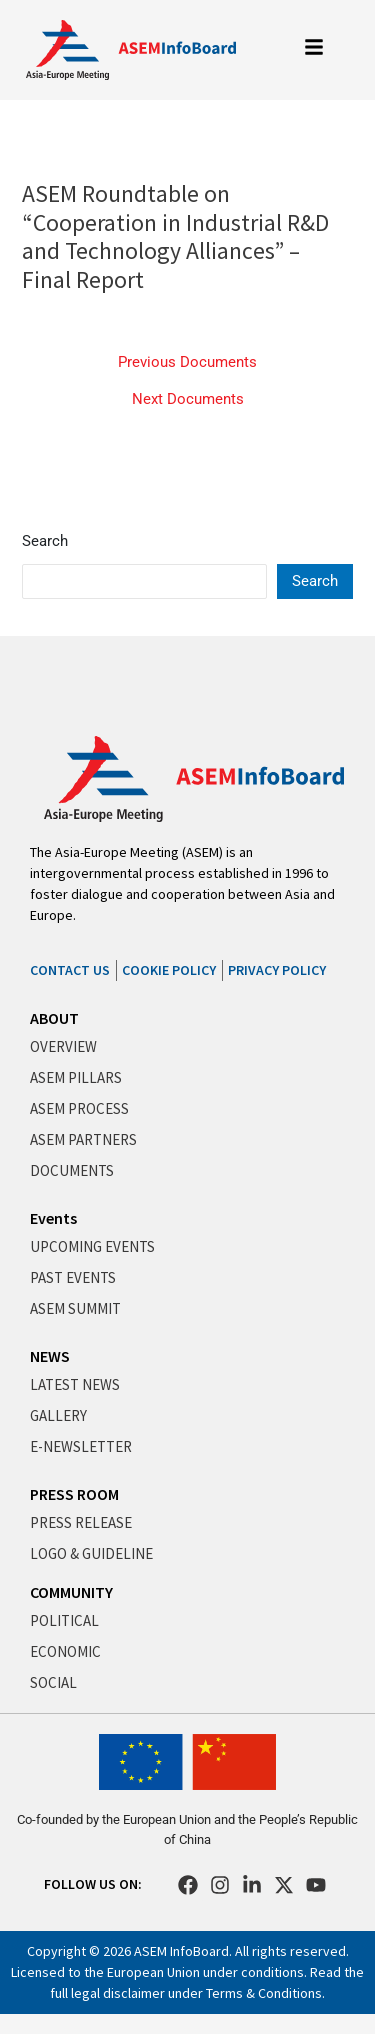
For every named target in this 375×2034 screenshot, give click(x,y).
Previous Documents (187, 362)
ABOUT (54, 1018)
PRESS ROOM (74, 1494)
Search (45, 541)
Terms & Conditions (264, 1993)
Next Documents (188, 399)
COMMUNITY (71, 1592)
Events (53, 1218)
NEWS (50, 1356)
